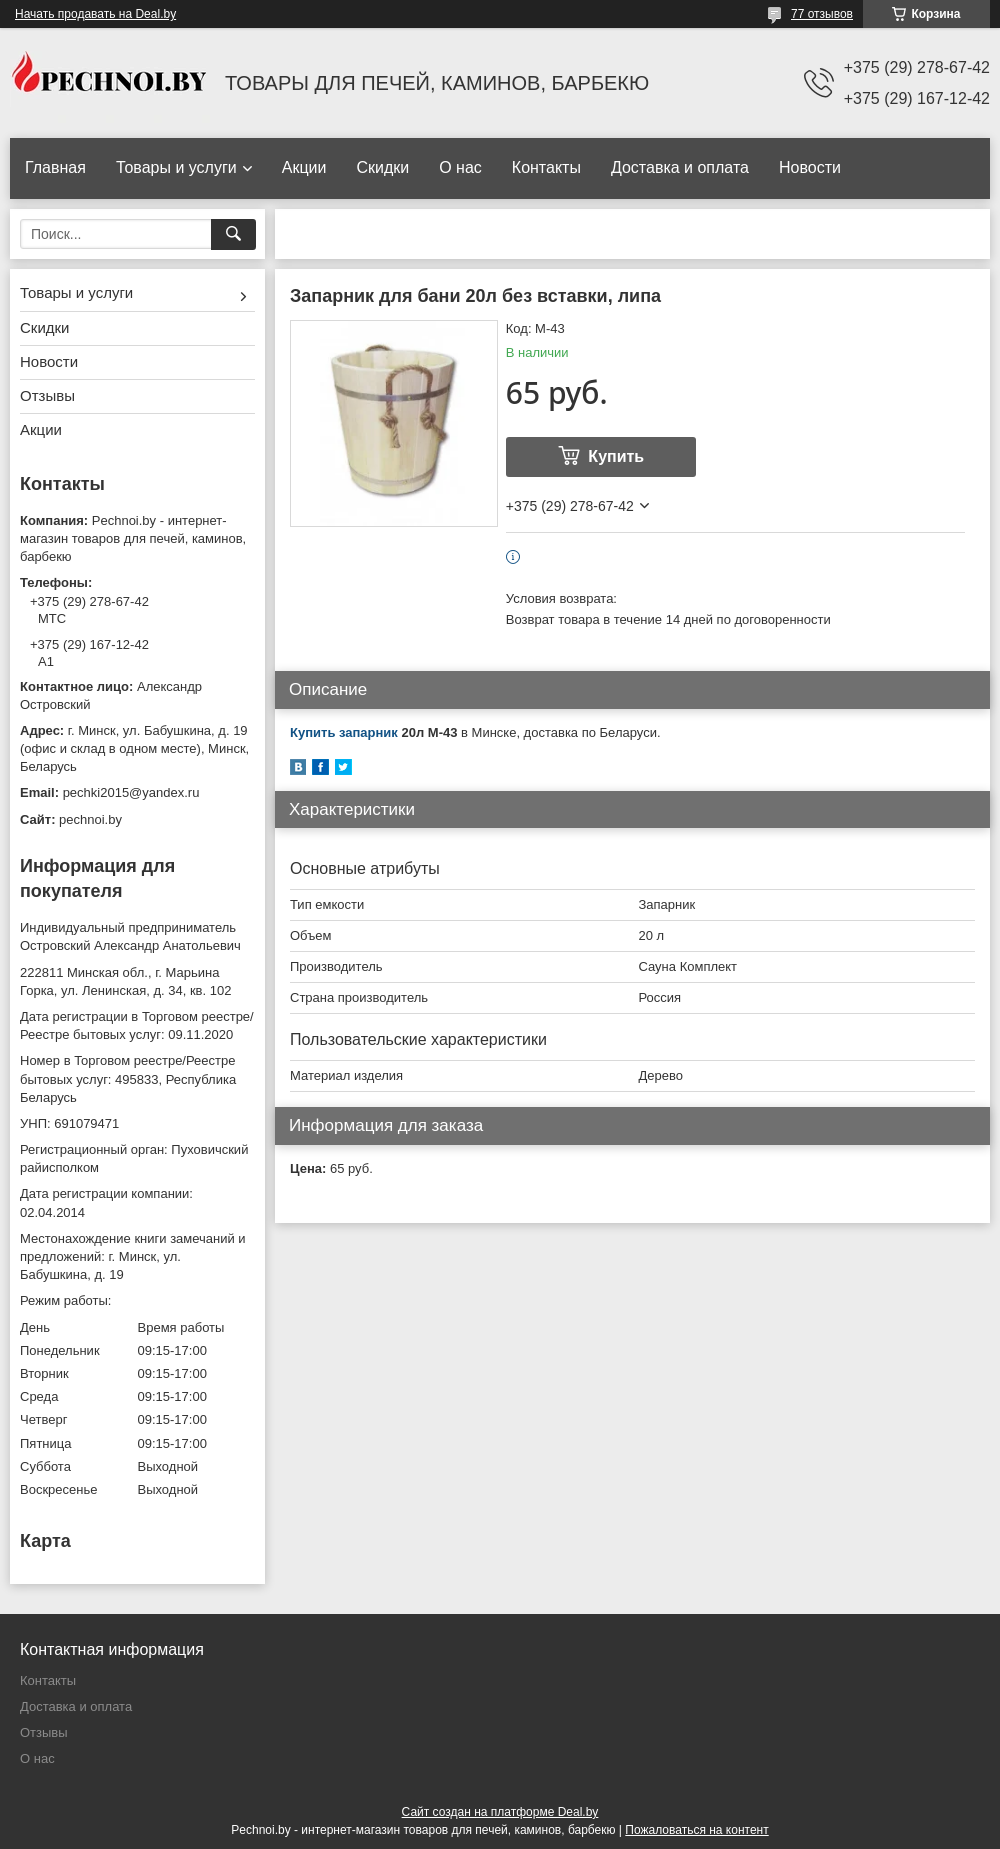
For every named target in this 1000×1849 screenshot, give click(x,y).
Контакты (546, 167)
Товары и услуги (176, 167)
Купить (616, 456)
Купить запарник (344, 732)
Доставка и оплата (680, 167)
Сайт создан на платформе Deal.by (500, 1812)
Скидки (382, 167)
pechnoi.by (90, 819)
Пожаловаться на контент (696, 1830)
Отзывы (47, 395)
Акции (304, 167)
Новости (810, 167)
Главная (55, 167)
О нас (460, 167)
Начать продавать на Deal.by (95, 14)
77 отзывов (822, 14)
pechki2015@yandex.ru (131, 792)
